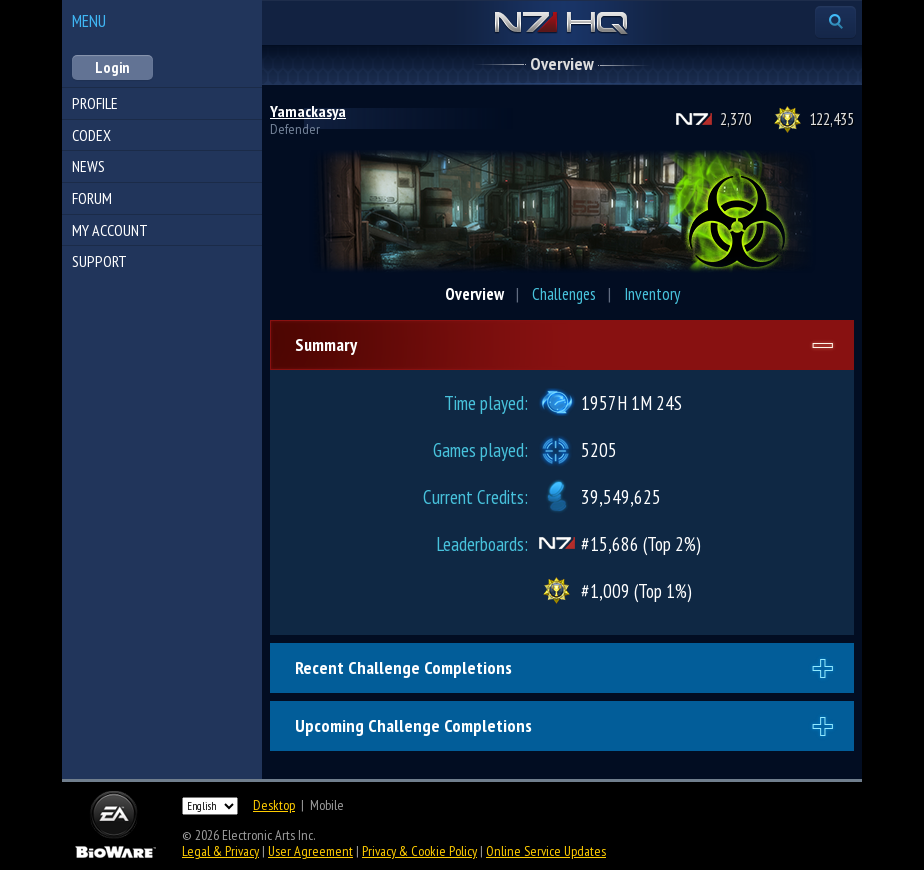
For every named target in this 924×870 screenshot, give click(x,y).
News (88, 166)
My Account (110, 230)
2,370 (735, 119)
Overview (474, 294)
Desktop (274, 805)
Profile (95, 103)
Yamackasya (308, 111)
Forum (92, 198)
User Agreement (310, 851)
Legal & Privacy (220, 851)
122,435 (831, 119)
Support (99, 261)
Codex (91, 135)
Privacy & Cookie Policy (419, 851)
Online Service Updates (546, 851)
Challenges (564, 294)
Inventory (652, 294)
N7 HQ (561, 24)
